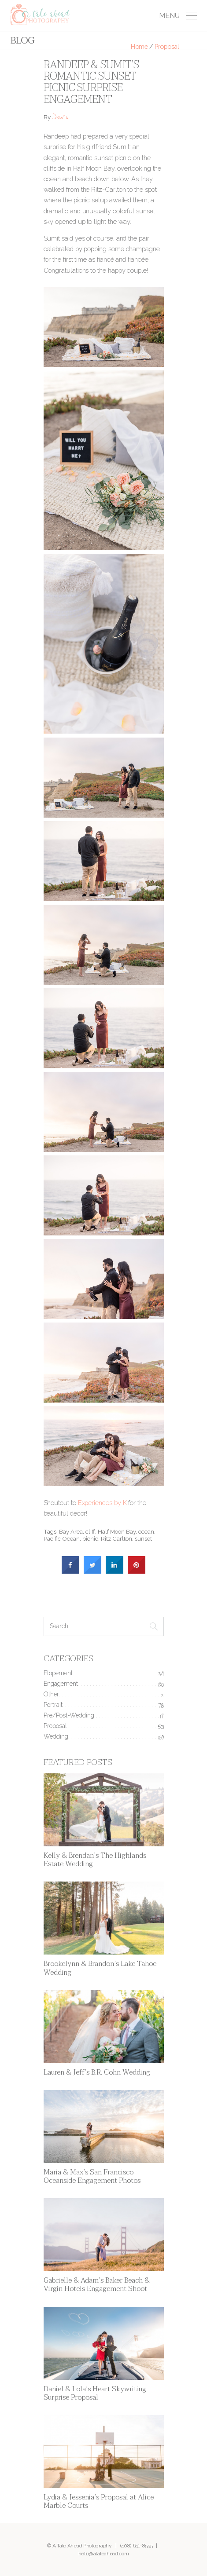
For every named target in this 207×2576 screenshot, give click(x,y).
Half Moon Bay (117, 1531)
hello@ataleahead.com (103, 2553)
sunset (143, 1538)
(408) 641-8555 (136, 2546)
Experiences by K (102, 1502)
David (60, 118)
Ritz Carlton (116, 1538)
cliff (90, 1531)
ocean (146, 1531)
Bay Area (71, 1531)
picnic (90, 1538)
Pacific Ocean (62, 1538)
